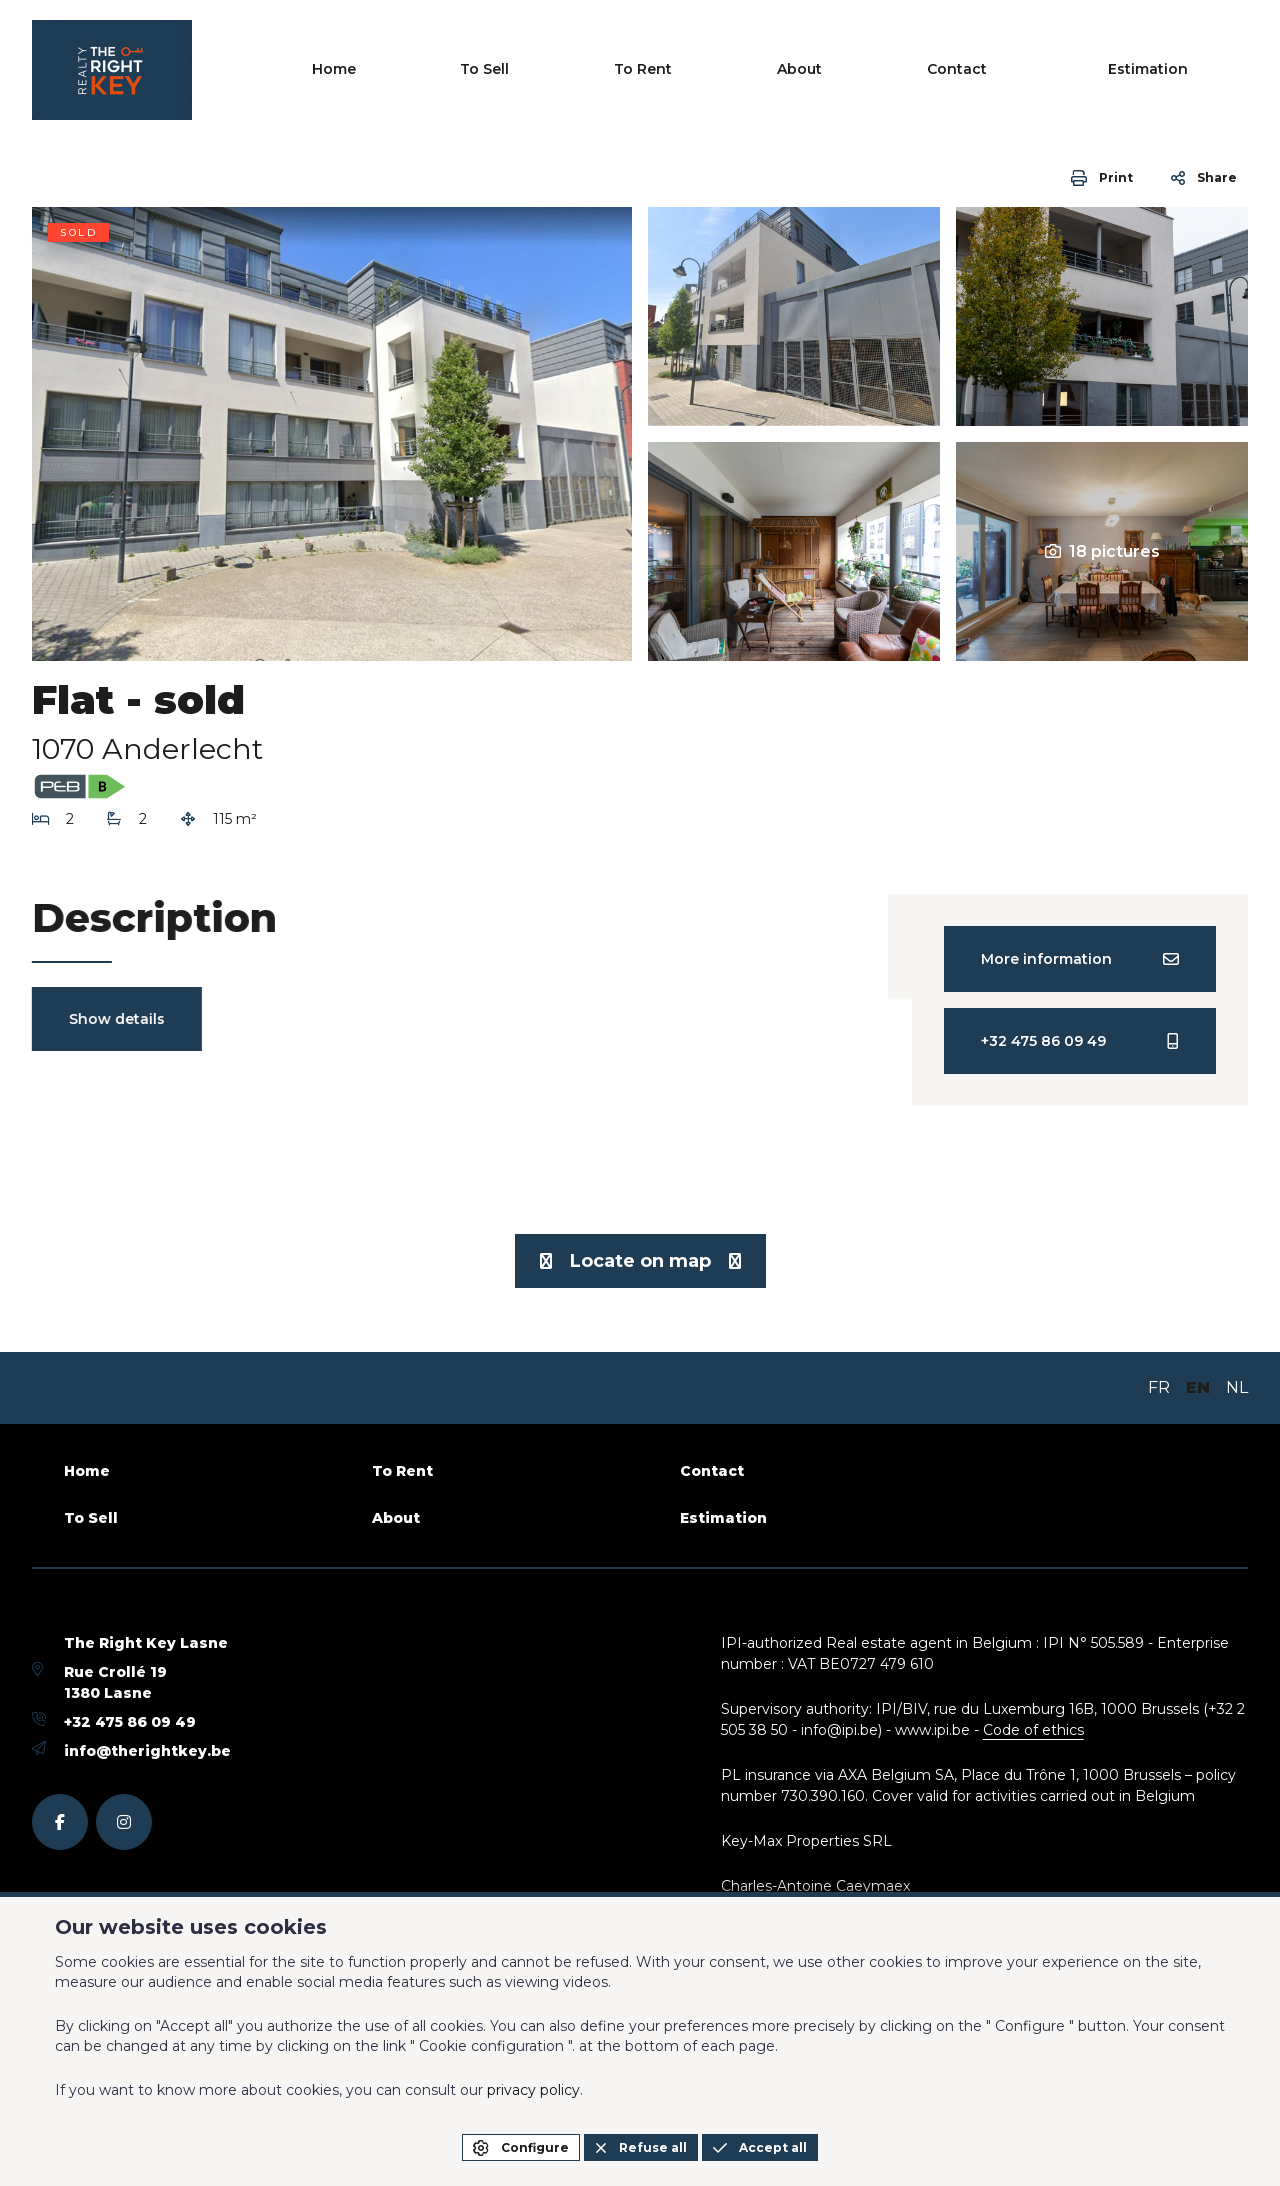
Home (660, 70)
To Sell (754, 70)
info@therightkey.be (147, 1751)
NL (1237, 1387)
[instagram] (124, 1822)
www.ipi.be (932, 1730)
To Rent (856, 70)
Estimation (1191, 70)
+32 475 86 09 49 (130, 1722)
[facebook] (60, 1822)
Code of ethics (1033, 1730)
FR (1159, 1387)
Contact (1056, 70)
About (955, 70)
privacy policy (533, 2090)
